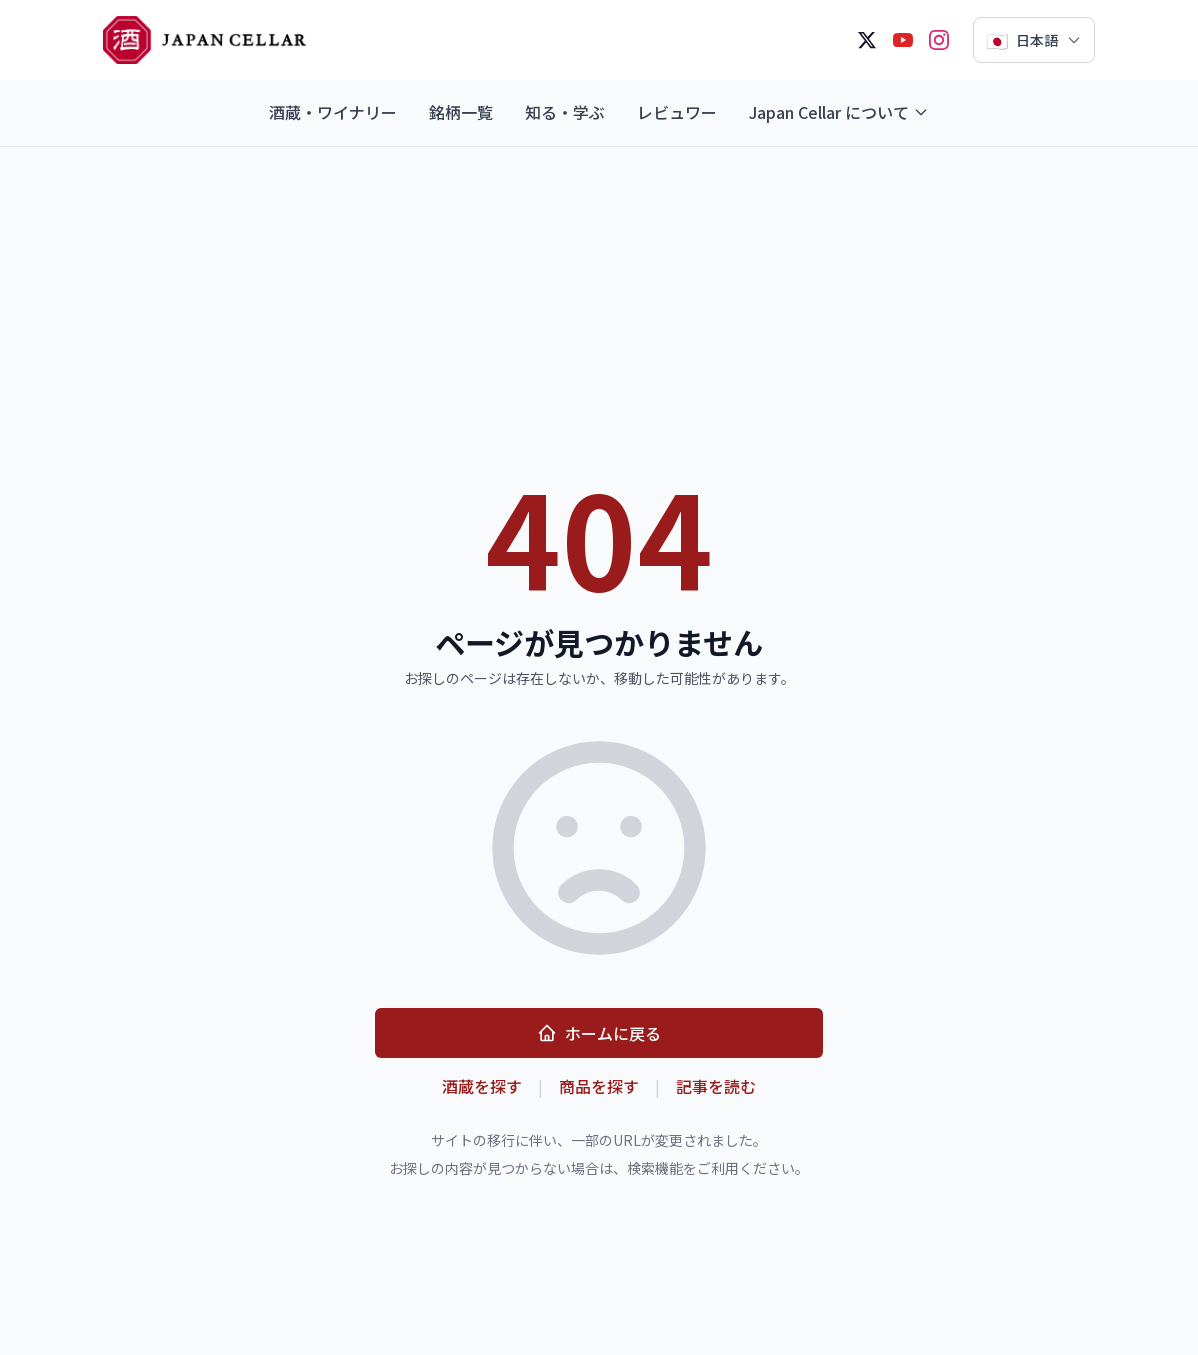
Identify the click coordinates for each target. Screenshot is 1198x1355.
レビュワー (677, 112)
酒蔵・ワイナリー (333, 112)
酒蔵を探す (482, 1086)
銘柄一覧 (461, 112)
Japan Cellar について (839, 112)
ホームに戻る (599, 1033)
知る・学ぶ (565, 112)
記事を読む (716, 1086)
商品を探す (599, 1086)
